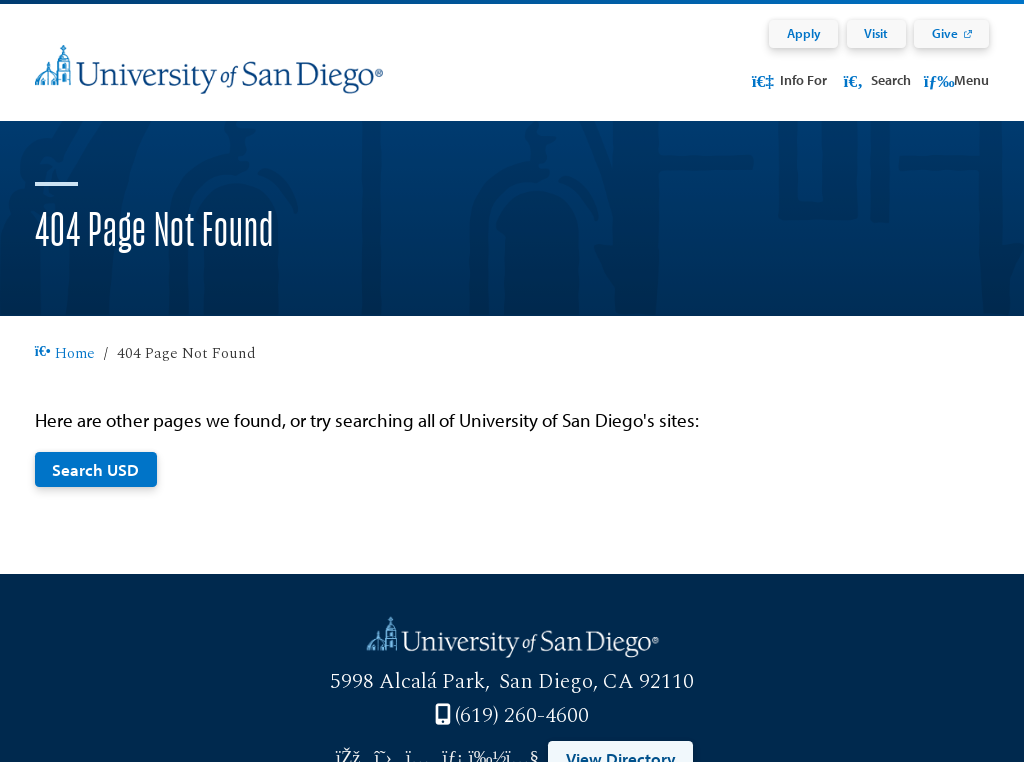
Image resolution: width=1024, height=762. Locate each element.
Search (875, 80)
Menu (956, 80)
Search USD (95, 469)
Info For (788, 80)
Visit (876, 33)
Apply (804, 33)
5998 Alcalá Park (407, 682)
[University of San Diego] (209, 82)
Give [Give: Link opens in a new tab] (945, 33)
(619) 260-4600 (522, 716)
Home (65, 353)
